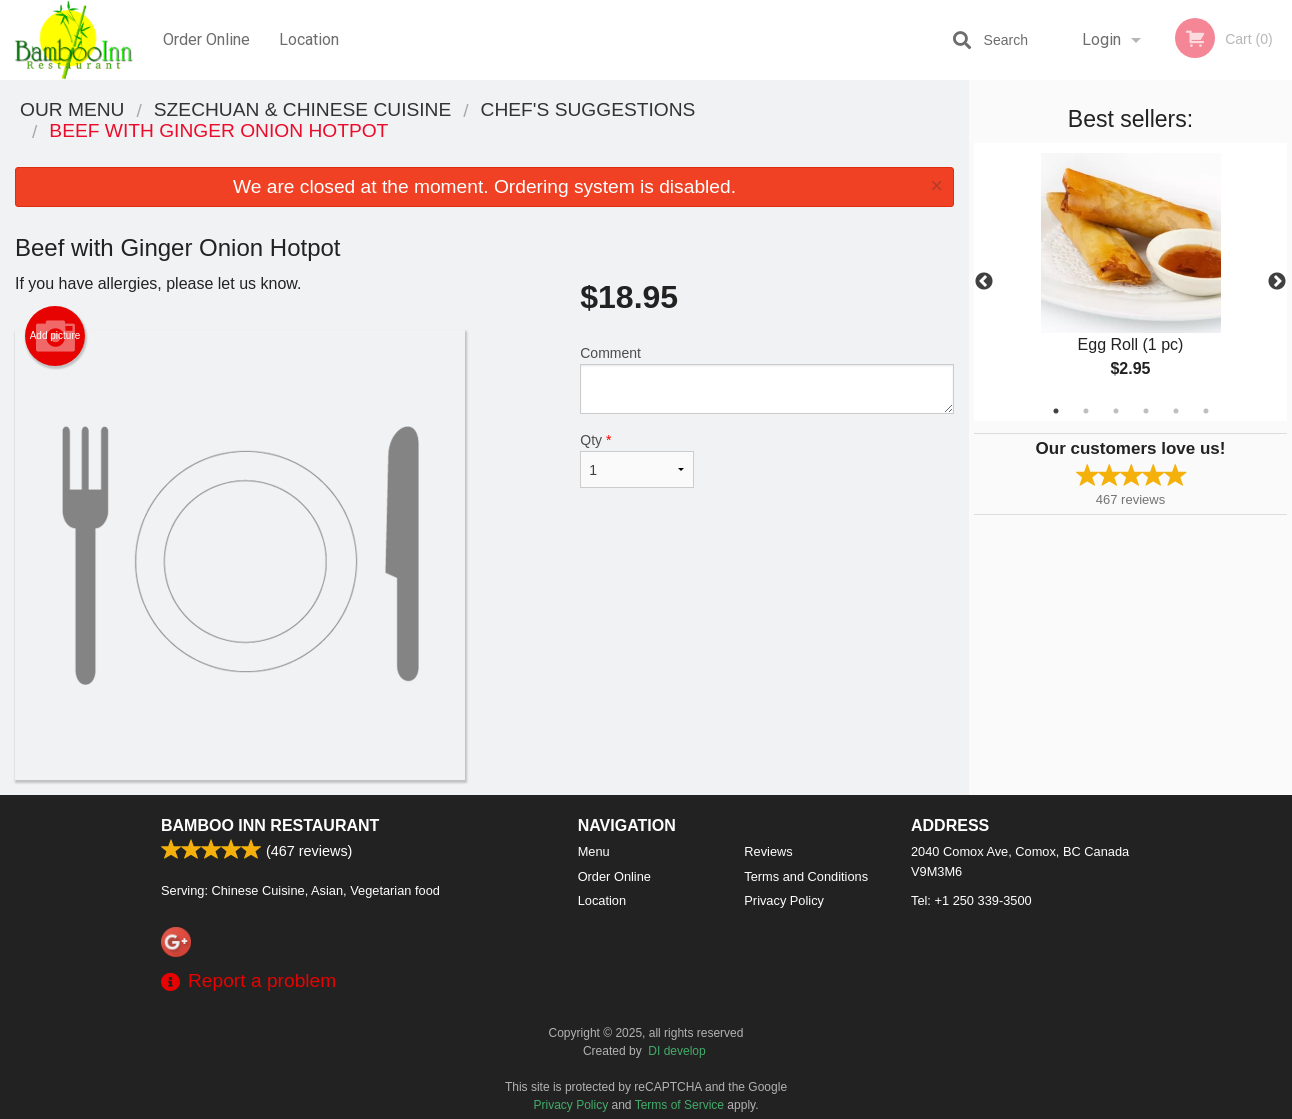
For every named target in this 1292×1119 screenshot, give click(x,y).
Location (309, 39)
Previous (984, 282)
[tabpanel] (1130, 282)
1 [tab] (1056, 411)
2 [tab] (1086, 411)
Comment (767, 379)
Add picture (55, 336)
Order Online (206, 39)
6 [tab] (1206, 411)
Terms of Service (679, 1105)
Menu (594, 851)
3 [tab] (1116, 411)
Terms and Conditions (806, 876)
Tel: (971, 900)
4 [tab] (1146, 411)
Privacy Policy (784, 900)
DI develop (676, 1051)
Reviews (768, 851)
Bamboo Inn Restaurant (270, 825)
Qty (637, 460)
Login (1101, 39)
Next (1277, 282)
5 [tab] (1176, 411)
